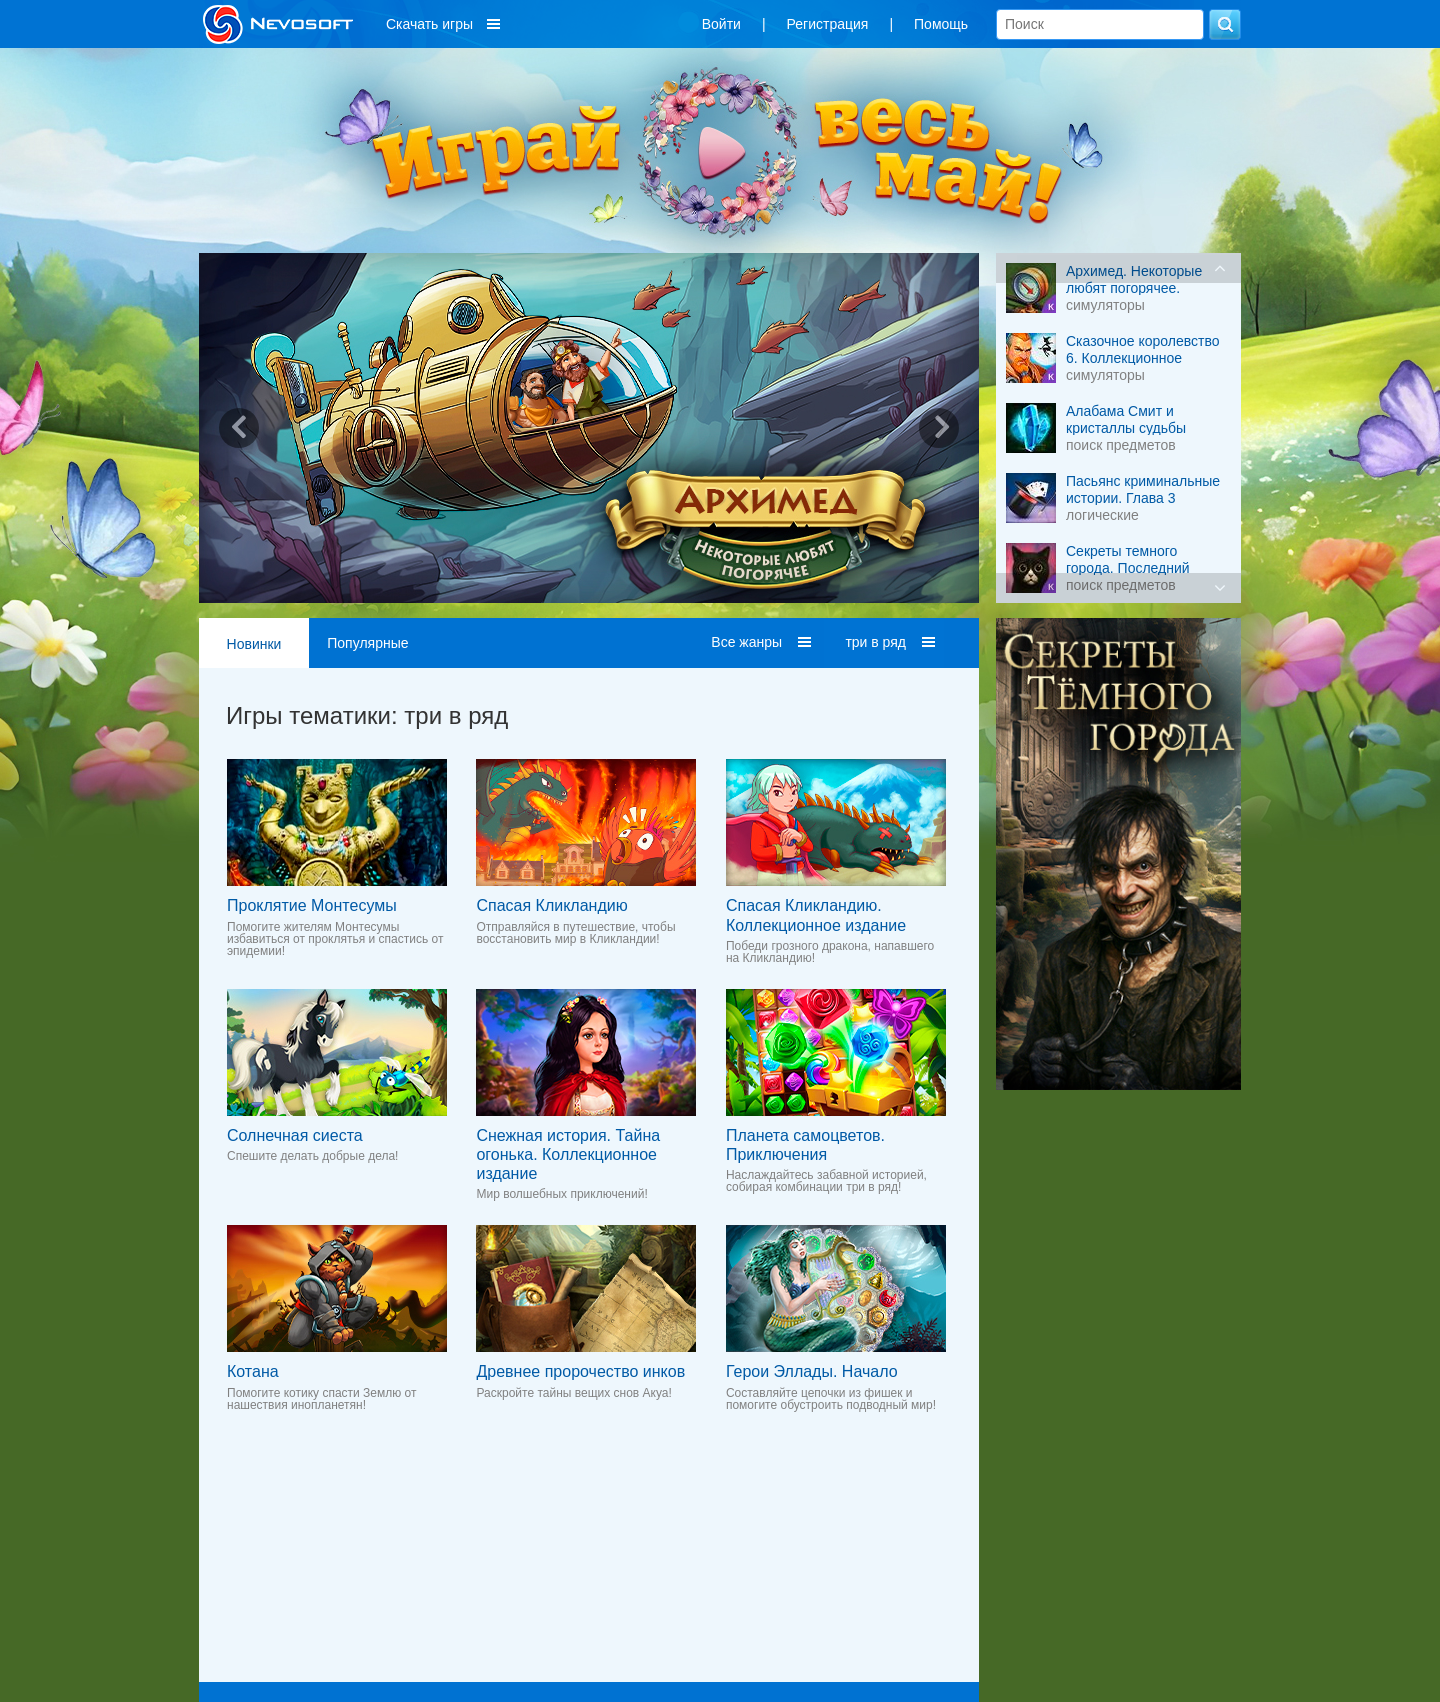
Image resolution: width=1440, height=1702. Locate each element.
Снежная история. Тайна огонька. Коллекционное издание (568, 1154)
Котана (253, 1371)
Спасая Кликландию (551, 905)
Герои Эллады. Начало (812, 1371)
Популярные (367, 643)
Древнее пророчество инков (580, 1371)
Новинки (254, 644)
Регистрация (828, 24)
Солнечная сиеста (295, 1135)
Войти (721, 24)
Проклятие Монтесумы (312, 905)
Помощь (941, 24)
